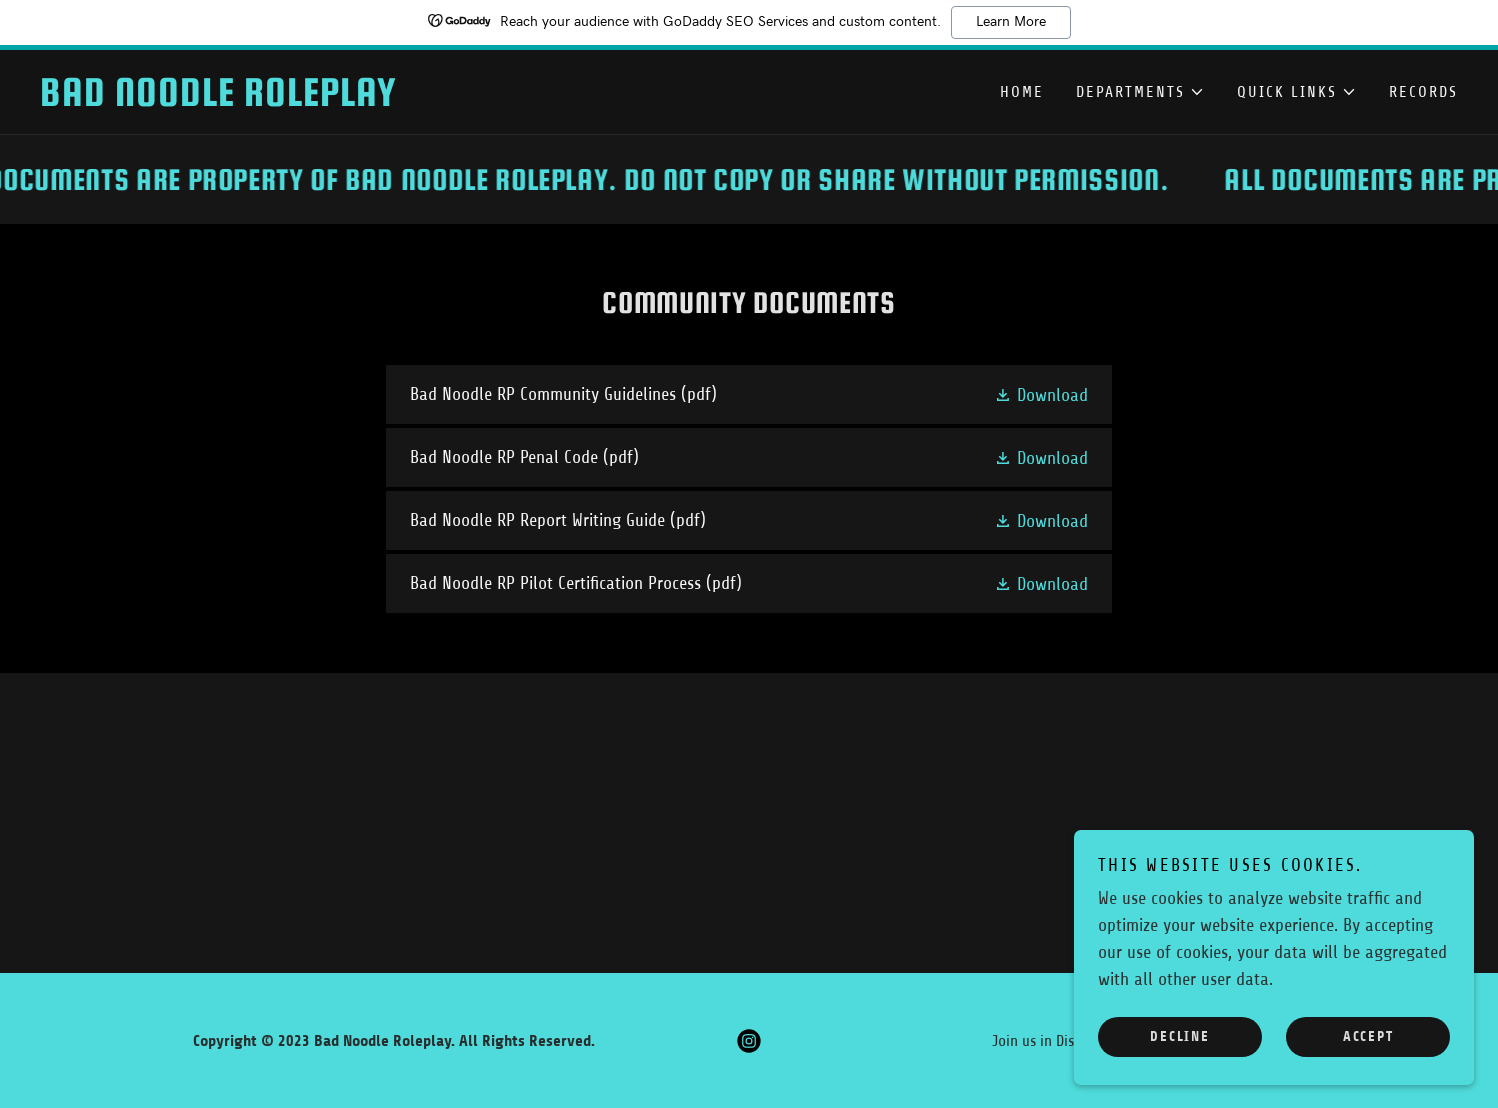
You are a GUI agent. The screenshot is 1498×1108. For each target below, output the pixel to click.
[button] (1140, 92)
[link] (394, 100)
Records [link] (1423, 92)
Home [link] (1022, 92)
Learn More (1011, 22)
